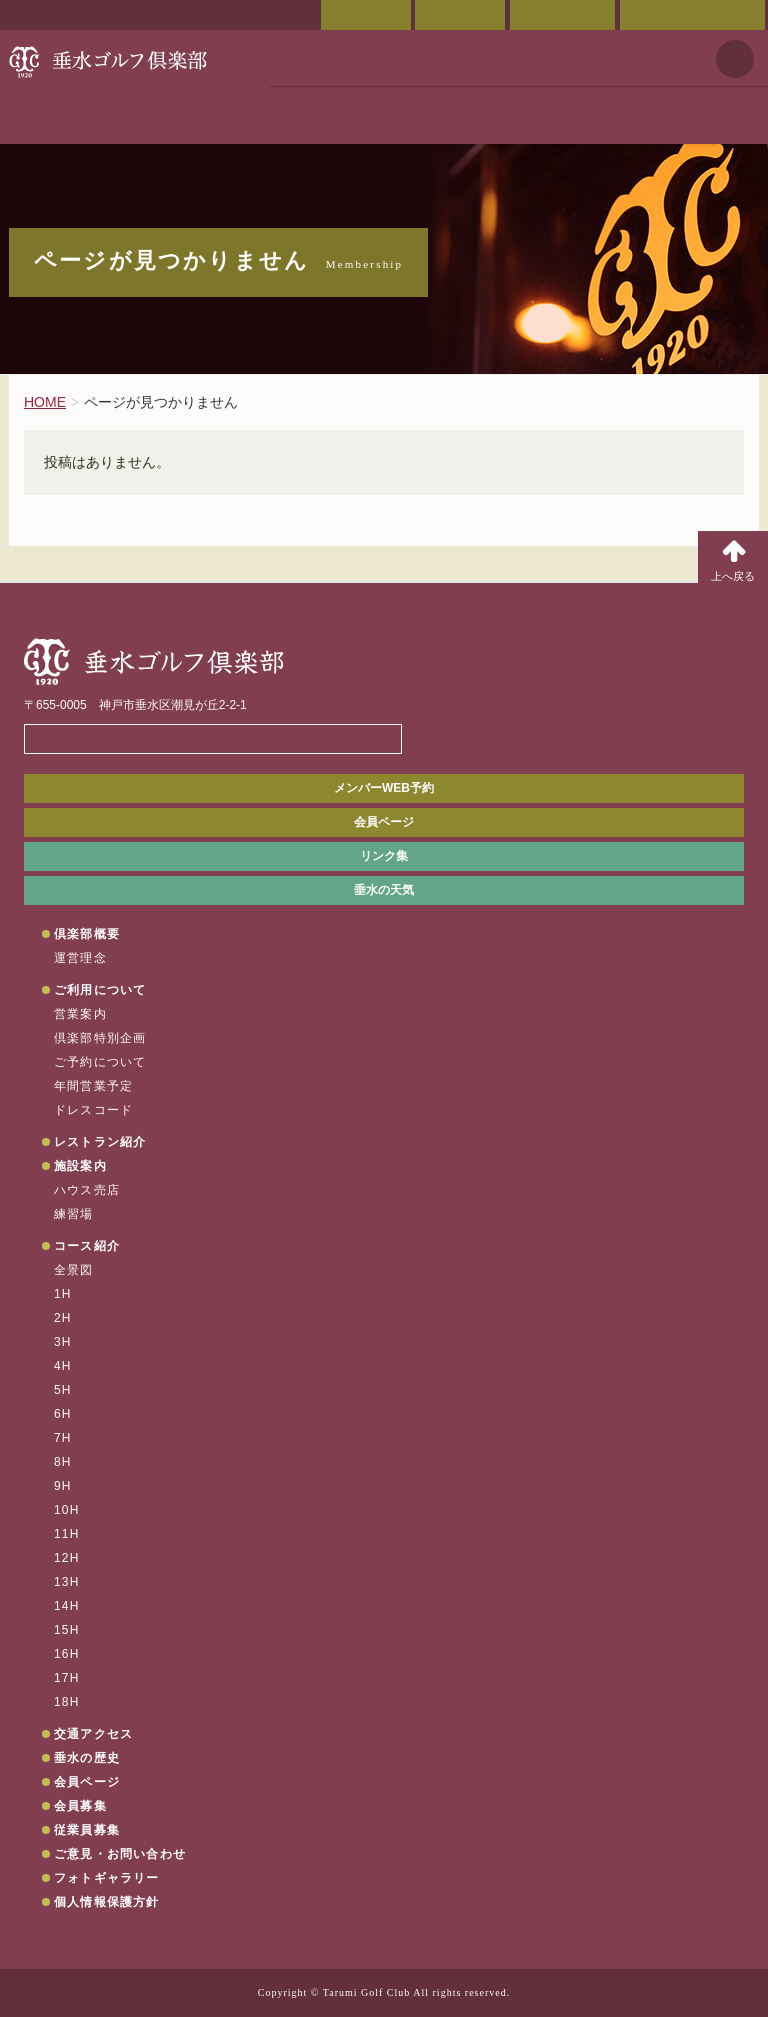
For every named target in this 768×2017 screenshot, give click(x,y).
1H (63, 1294)
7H (63, 1438)
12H (67, 1558)
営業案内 (80, 1014)
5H (63, 1390)
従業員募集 (87, 1830)
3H (63, 1342)
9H (63, 1486)
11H (67, 1534)
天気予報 (735, 59)
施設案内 (80, 1166)
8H (63, 1462)
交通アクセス (460, 15)
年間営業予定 (93, 1086)
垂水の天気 (384, 890)
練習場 (74, 1214)
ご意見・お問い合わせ (692, 15)
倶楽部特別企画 (100, 1038)
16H (67, 1654)
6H (63, 1414)
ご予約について (100, 1062)
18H (67, 1702)
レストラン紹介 (100, 1142)
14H (67, 1606)
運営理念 (80, 958)
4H (63, 1366)
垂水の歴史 (87, 1758)
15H (67, 1630)
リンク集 (384, 856)
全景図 (74, 1270)
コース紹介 (87, 1246)
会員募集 (80, 1806)
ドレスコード (93, 1110)
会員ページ (366, 15)
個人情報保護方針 (107, 1902)
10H (67, 1510)
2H (63, 1318)
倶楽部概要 (87, 934)
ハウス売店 (87, 1190)
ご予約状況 (562, 15)
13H (67, 1582)
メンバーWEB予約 (384, 788)
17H (67, 1678)
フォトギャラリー (107, 1878)
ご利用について (100, 990)
